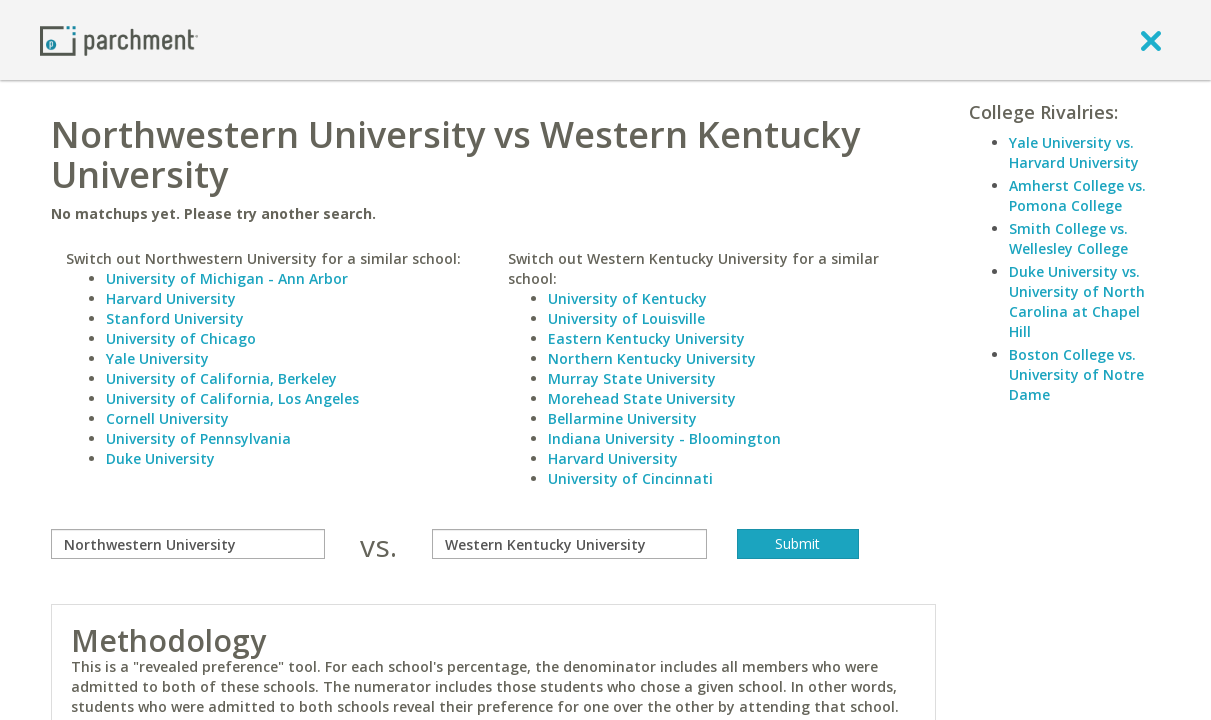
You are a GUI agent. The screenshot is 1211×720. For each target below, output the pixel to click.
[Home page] (119, 39)
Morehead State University (642, 398)
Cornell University (167, 418)
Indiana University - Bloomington (664, 438)
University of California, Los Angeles (232, 398)
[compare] (188, 544)
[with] (569, 544)
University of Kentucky (627, 298)
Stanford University (175, 318)
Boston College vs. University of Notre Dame (1076, 374)
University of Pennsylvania (198, 438)
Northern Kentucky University (652, 358)
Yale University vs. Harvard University (1074, 152)
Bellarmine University (622, 418)
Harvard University (171, 298)
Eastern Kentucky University (646, 338)
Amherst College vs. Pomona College (1077, 195)
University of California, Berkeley (221, 378)
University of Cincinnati (630, 478)
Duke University (160, 458)
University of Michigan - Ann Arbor (227, 278)
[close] (1151, 40)
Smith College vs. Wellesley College (1068, 238)
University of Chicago (181, 338)
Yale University (157, 358)
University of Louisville (626, 318)
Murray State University (632, 378)
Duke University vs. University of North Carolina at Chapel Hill (1077, 301)
